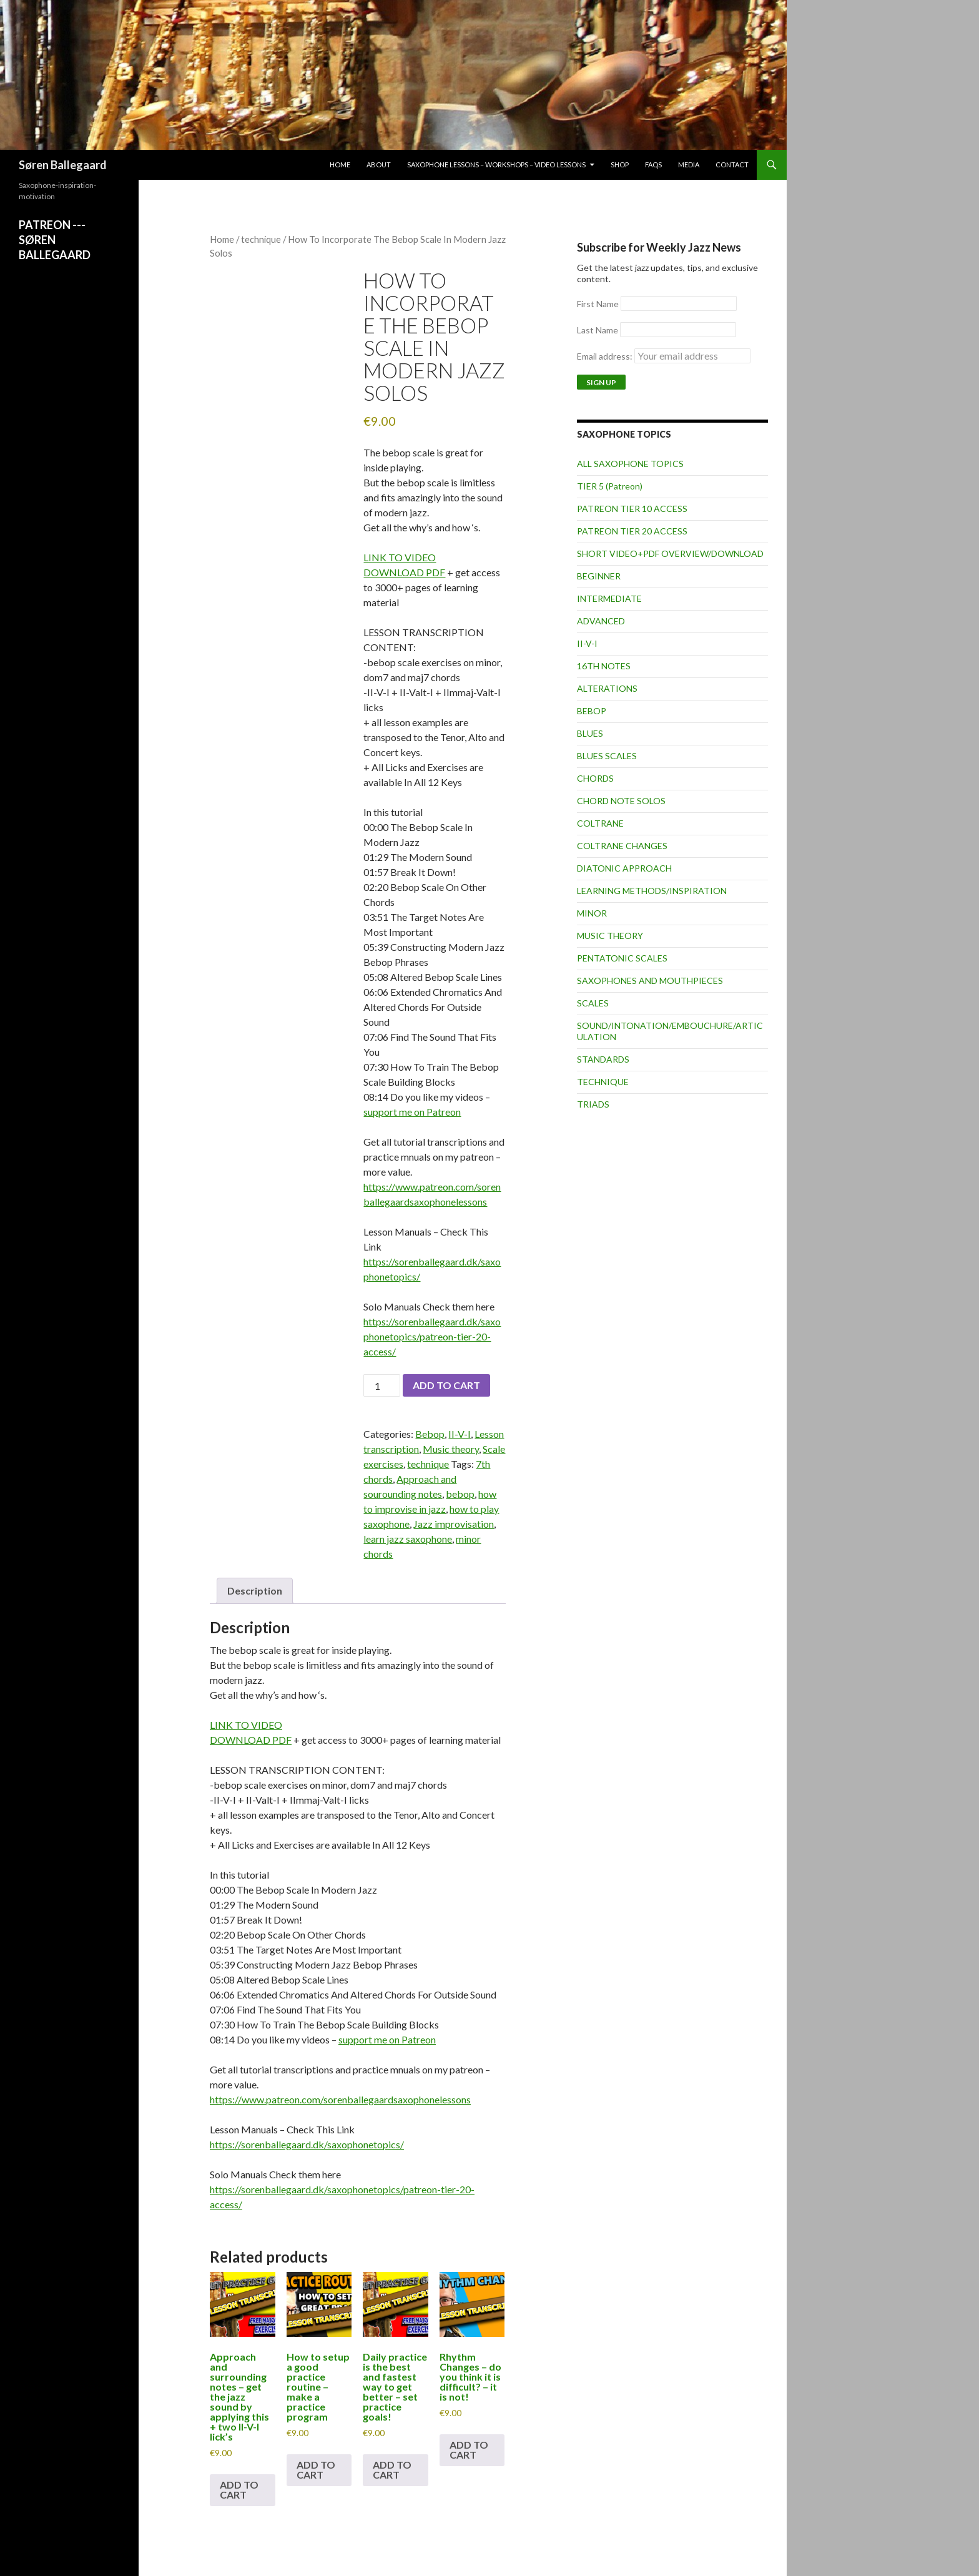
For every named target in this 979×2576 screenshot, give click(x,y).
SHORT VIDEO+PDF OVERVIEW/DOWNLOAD (670, 553)
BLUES (590, 733)
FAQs (653, 164)
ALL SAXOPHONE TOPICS (630, 463)
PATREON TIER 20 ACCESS (632, 531)
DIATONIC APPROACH (624, 868)
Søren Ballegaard (63, 165)
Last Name (597, 330)
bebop (460, 1494)
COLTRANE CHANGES (622, 845)
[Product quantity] (381, 1385)
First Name (598, 303)
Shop (620, 164)
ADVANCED (601, 621)
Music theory (451, 1449)
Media (688, 164)
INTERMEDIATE (609, 598)
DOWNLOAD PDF (404, 572)
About (379, 164)
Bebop (430, 1434)
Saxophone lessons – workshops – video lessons (496, 164)
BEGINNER (599, 576)
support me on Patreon (412, 1112)
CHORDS (595, 778)
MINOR (592, 913)
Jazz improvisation (453, 1524)
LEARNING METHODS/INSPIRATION (652, 890)
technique (261, 239)
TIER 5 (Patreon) (609, 486)
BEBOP (591, 710)
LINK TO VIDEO (399, 557)
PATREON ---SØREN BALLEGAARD (55, 240)
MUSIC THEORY (610, 935)
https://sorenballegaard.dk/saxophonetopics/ (307, 2144)
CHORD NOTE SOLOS (621, 800)
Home (340, 164)
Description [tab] (254, 1590)
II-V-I (459, 1434)
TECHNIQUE (603, 1081)
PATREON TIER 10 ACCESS (632, 508)
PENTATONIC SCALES (622, 958)
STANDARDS (603, 1059)
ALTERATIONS (607, 688)
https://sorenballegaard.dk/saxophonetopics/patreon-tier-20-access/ (432, 1336)
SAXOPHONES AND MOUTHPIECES (650, 980)
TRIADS (593, 1104)
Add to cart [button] (239, 2489)
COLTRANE (600, 823)
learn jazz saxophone (407, 1539)
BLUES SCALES (607, 755)
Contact (732, 164)
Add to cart (446, 1385)
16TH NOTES (604, 666)
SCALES (593, 1003)
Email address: (663, 356)
